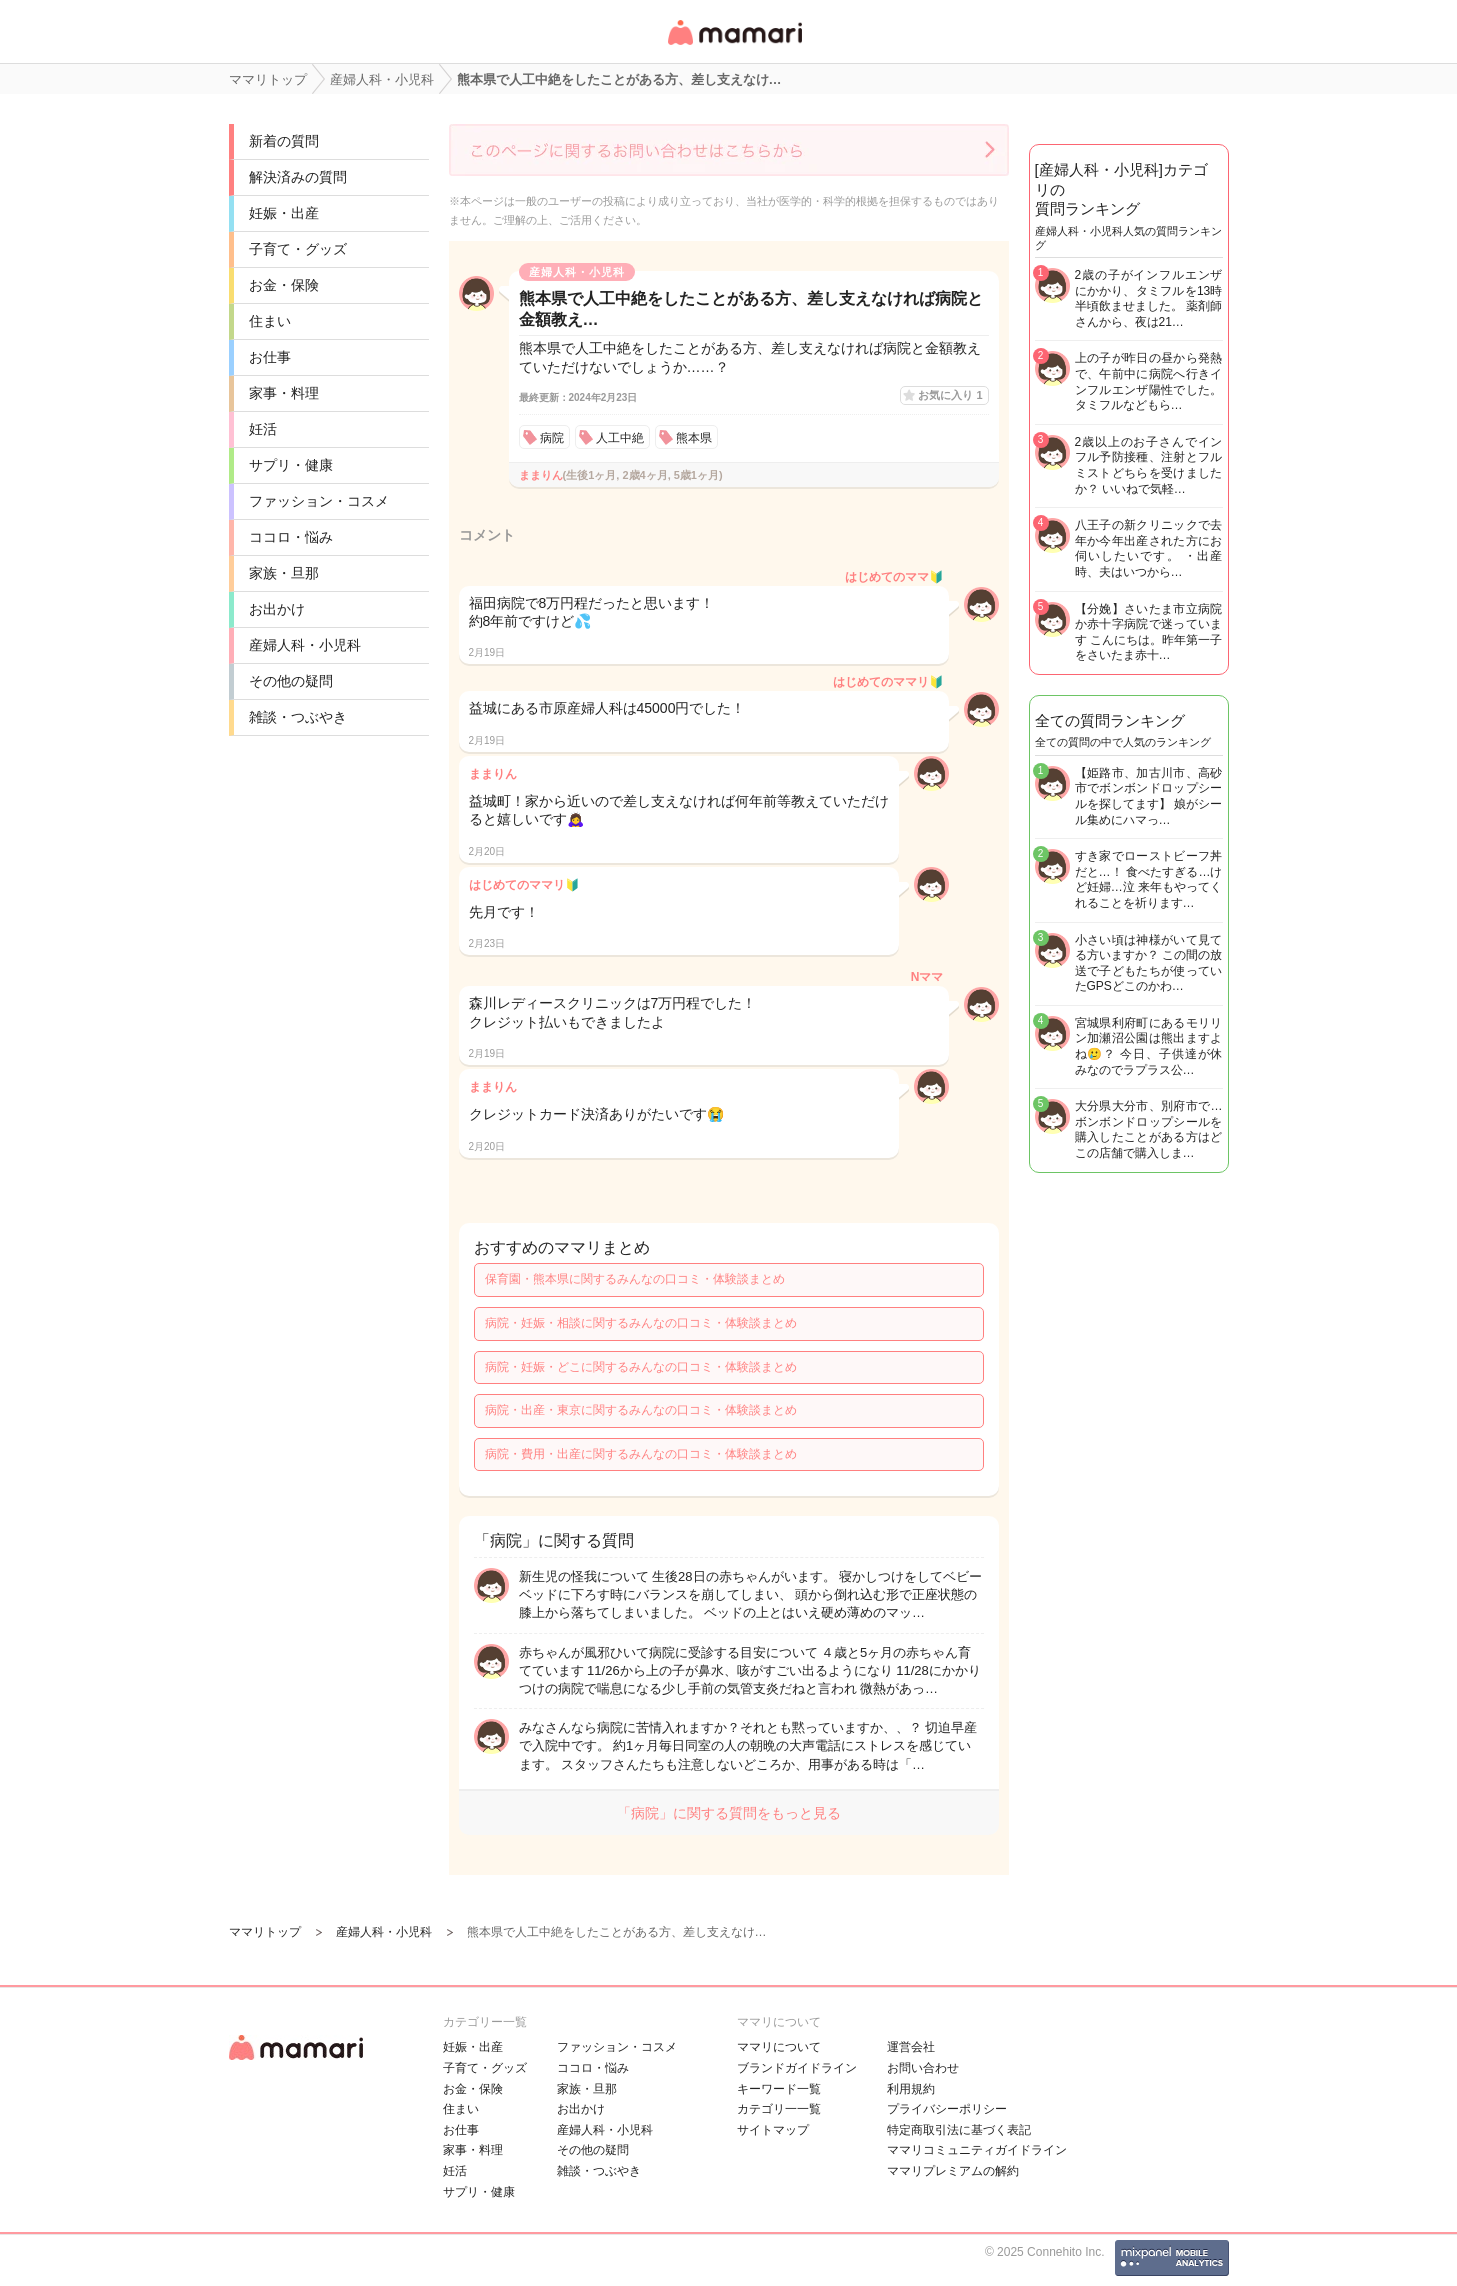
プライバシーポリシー (947, 2109)
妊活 (263, 429)
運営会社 (911, 2047)
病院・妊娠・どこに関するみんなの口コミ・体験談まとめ (641, 1367)
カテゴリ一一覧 (779, 2109)
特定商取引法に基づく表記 (959, 2130)
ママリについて (779, 2047)
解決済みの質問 (298, 177)
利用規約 (911, 2089)
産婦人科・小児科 (305, 645)
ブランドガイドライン (797, 2068)
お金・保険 (284, 285)
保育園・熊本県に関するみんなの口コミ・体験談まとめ (635, 1279)
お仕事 (270, 357)
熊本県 (694, 438)
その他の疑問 (291, 681)
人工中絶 (620, 438)
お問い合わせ (923, 2068)
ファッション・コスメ (319, 501)
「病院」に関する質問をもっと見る (729, 1813)
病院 (552, 438)
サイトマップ (773, 2130)
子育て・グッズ (298, 249)
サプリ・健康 (291, 465)
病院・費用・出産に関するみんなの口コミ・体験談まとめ (641, 1454)
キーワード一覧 (779, 2089)
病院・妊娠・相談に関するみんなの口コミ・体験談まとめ (641, 1323)
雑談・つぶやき (298, 717)
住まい (270, 321)
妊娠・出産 (284, 213)
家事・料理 (284, 393)
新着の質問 (284, 141)
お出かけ (277, 609)
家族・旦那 (284, 573)
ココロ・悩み (291, 537)
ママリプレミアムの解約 (953, 2171)
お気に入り (950, 395)
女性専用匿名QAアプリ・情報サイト (734, 46)
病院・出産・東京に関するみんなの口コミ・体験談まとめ (641, 1410)
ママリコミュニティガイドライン (977, 2150)
